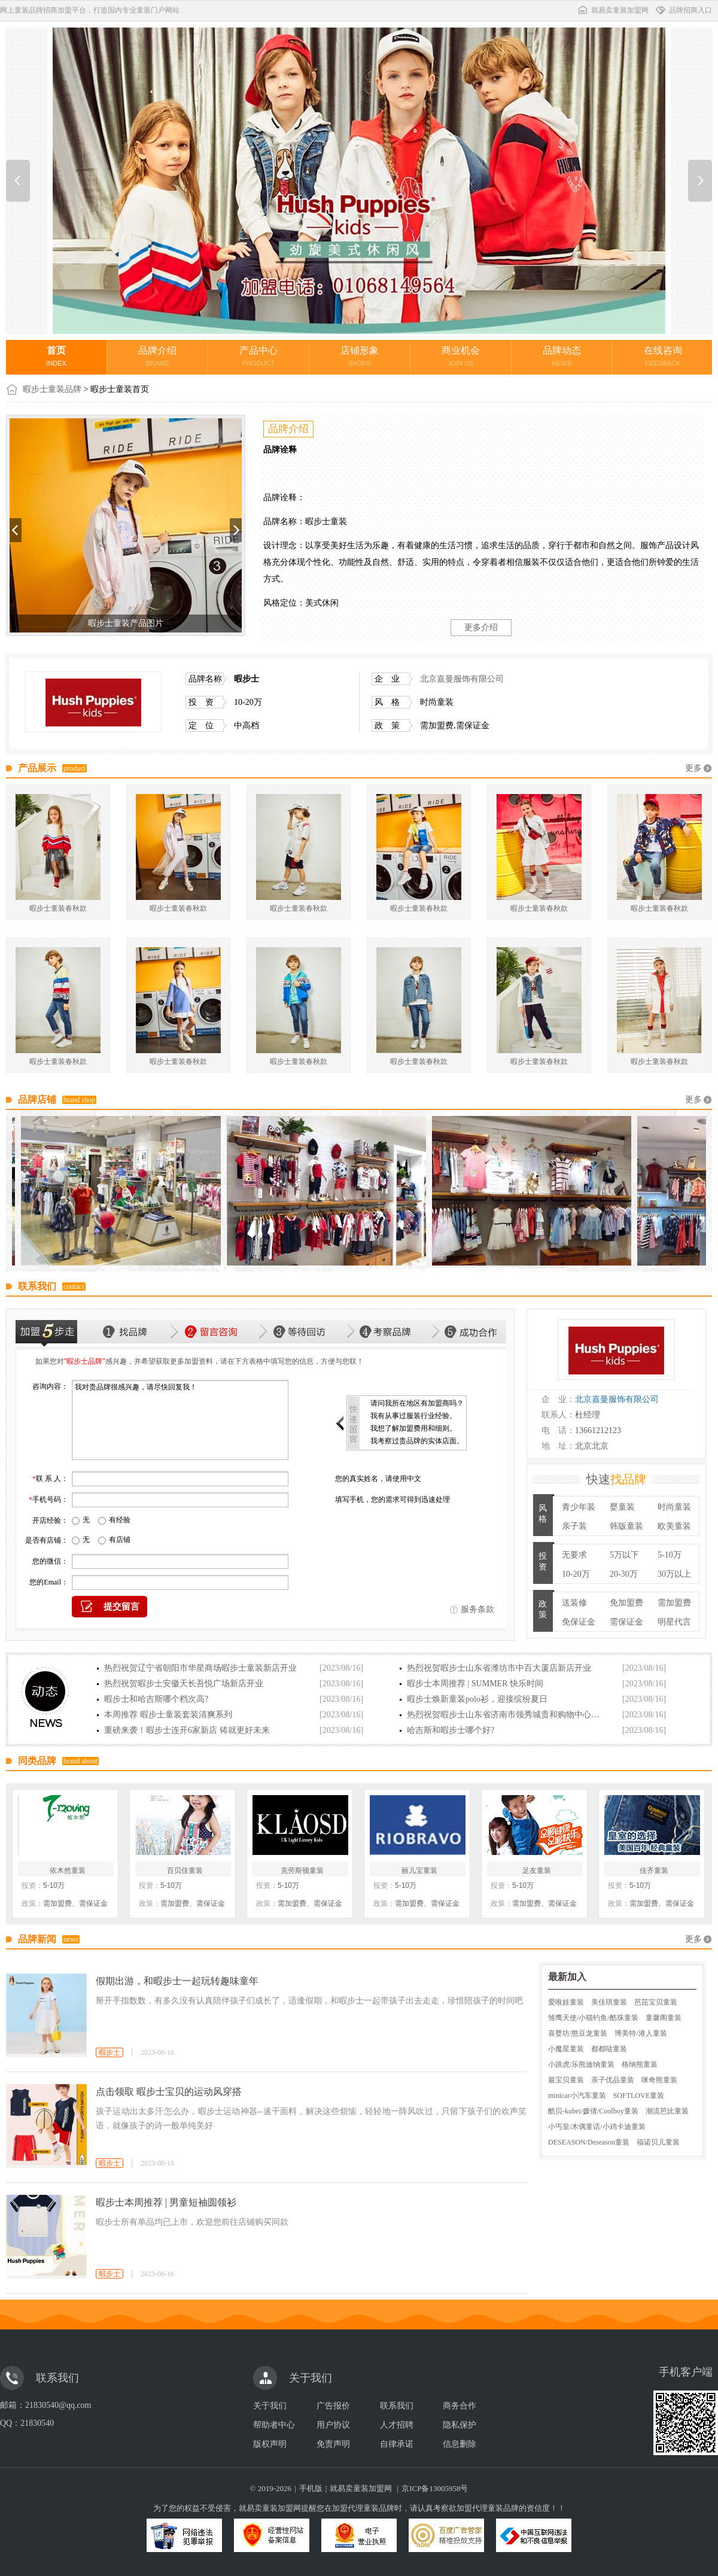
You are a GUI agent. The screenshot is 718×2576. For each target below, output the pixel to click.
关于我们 (270, 2405)
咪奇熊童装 (659, 2080)
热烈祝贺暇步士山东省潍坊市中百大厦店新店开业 (499, 1667)
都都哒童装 (609, 2049)
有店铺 (119, 1539)
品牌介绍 (157, 356)
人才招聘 (396, 2424)
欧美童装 (674, 1526)
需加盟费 (674, 1602)
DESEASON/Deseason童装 (588, 2142)
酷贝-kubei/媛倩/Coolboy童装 (593, 2111)
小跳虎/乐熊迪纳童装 (581, 2064)
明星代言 (674, 1621)
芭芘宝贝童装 (655, 2002)
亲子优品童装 (612, 2080)
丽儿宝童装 (419, 1870)
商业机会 (461, 356)
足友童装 (536, 1870)
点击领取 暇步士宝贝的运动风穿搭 (169, 2092)
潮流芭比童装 (667, 2111)
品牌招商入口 (683, 10)
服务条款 (477, 1609)
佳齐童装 (654, 1870)
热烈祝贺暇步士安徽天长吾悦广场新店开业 (183, 1683)
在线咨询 (663, 356)
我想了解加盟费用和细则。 (413, 1428)
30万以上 (674, 1574)
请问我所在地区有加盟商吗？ (417, 1403)
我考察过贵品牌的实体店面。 (417, 1441)
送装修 (574, 1602)
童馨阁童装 (664, 2018)
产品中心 (258, 356)
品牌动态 (562, 356)
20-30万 (624, 1574)
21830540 (37, 2423)
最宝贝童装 (566, 2080)
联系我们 (396, 2405)
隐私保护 (459, 2424)
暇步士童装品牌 (52, 389)
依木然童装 (68, 1870)
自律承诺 (396, 2444)
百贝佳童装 (185, 1870)
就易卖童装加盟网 (613, 10)
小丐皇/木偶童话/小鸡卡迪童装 (597, 2126)
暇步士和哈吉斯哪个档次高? (156, 1699)
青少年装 (578, 1507)
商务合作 (459, 2405)
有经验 (119, 1520)
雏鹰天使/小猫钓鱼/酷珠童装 (593, 2018)
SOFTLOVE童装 (638, 2095)
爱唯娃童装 (566, 2002)
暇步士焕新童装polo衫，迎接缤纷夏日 (477, 1699)
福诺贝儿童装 (658, 2142)
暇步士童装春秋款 (58, 908)
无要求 (574, 1554)
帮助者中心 (274, 2424)
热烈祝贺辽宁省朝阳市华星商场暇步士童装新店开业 (200, 1667)
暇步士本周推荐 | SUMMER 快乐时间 (475, 1683)
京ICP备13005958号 (434, 2488)
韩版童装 (626, 1526)
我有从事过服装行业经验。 (413, 1416)
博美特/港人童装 (640, 2033)
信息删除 (459, 2444)
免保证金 (578, 1621)
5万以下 (624, 1554)
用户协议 (333, 2424)
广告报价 (333, 2405)
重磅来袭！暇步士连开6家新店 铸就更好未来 (187, 1730)
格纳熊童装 (640, 2064)
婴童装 (622, 1507)
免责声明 (333, 2444)
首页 (56, 356)
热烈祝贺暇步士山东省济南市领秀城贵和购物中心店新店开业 (506, 1714)
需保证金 (626, 1621)
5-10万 (670, 1554)
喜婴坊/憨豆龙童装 (577, 2033)
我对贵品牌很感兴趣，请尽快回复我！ (180, 1420)
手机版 (311, 2488)
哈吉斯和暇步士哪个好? (450, 1730)
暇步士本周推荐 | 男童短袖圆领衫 (166, 2202)
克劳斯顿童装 (302, 1870)
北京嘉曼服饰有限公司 (462, 678)
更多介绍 (481, 627)
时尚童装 (674, 1507)
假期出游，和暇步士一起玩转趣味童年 (177, 1981)
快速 (616, 1479)
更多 (693, 768)
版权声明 (270, 2444)
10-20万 (576, 1574)
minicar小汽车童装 (577, 2095)
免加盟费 (626, 1602)
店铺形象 (359, 356)
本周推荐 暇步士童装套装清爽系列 (168, 1714)
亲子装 (574, 1526)
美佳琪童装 (609, 2002)
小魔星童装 (566, 2049)
